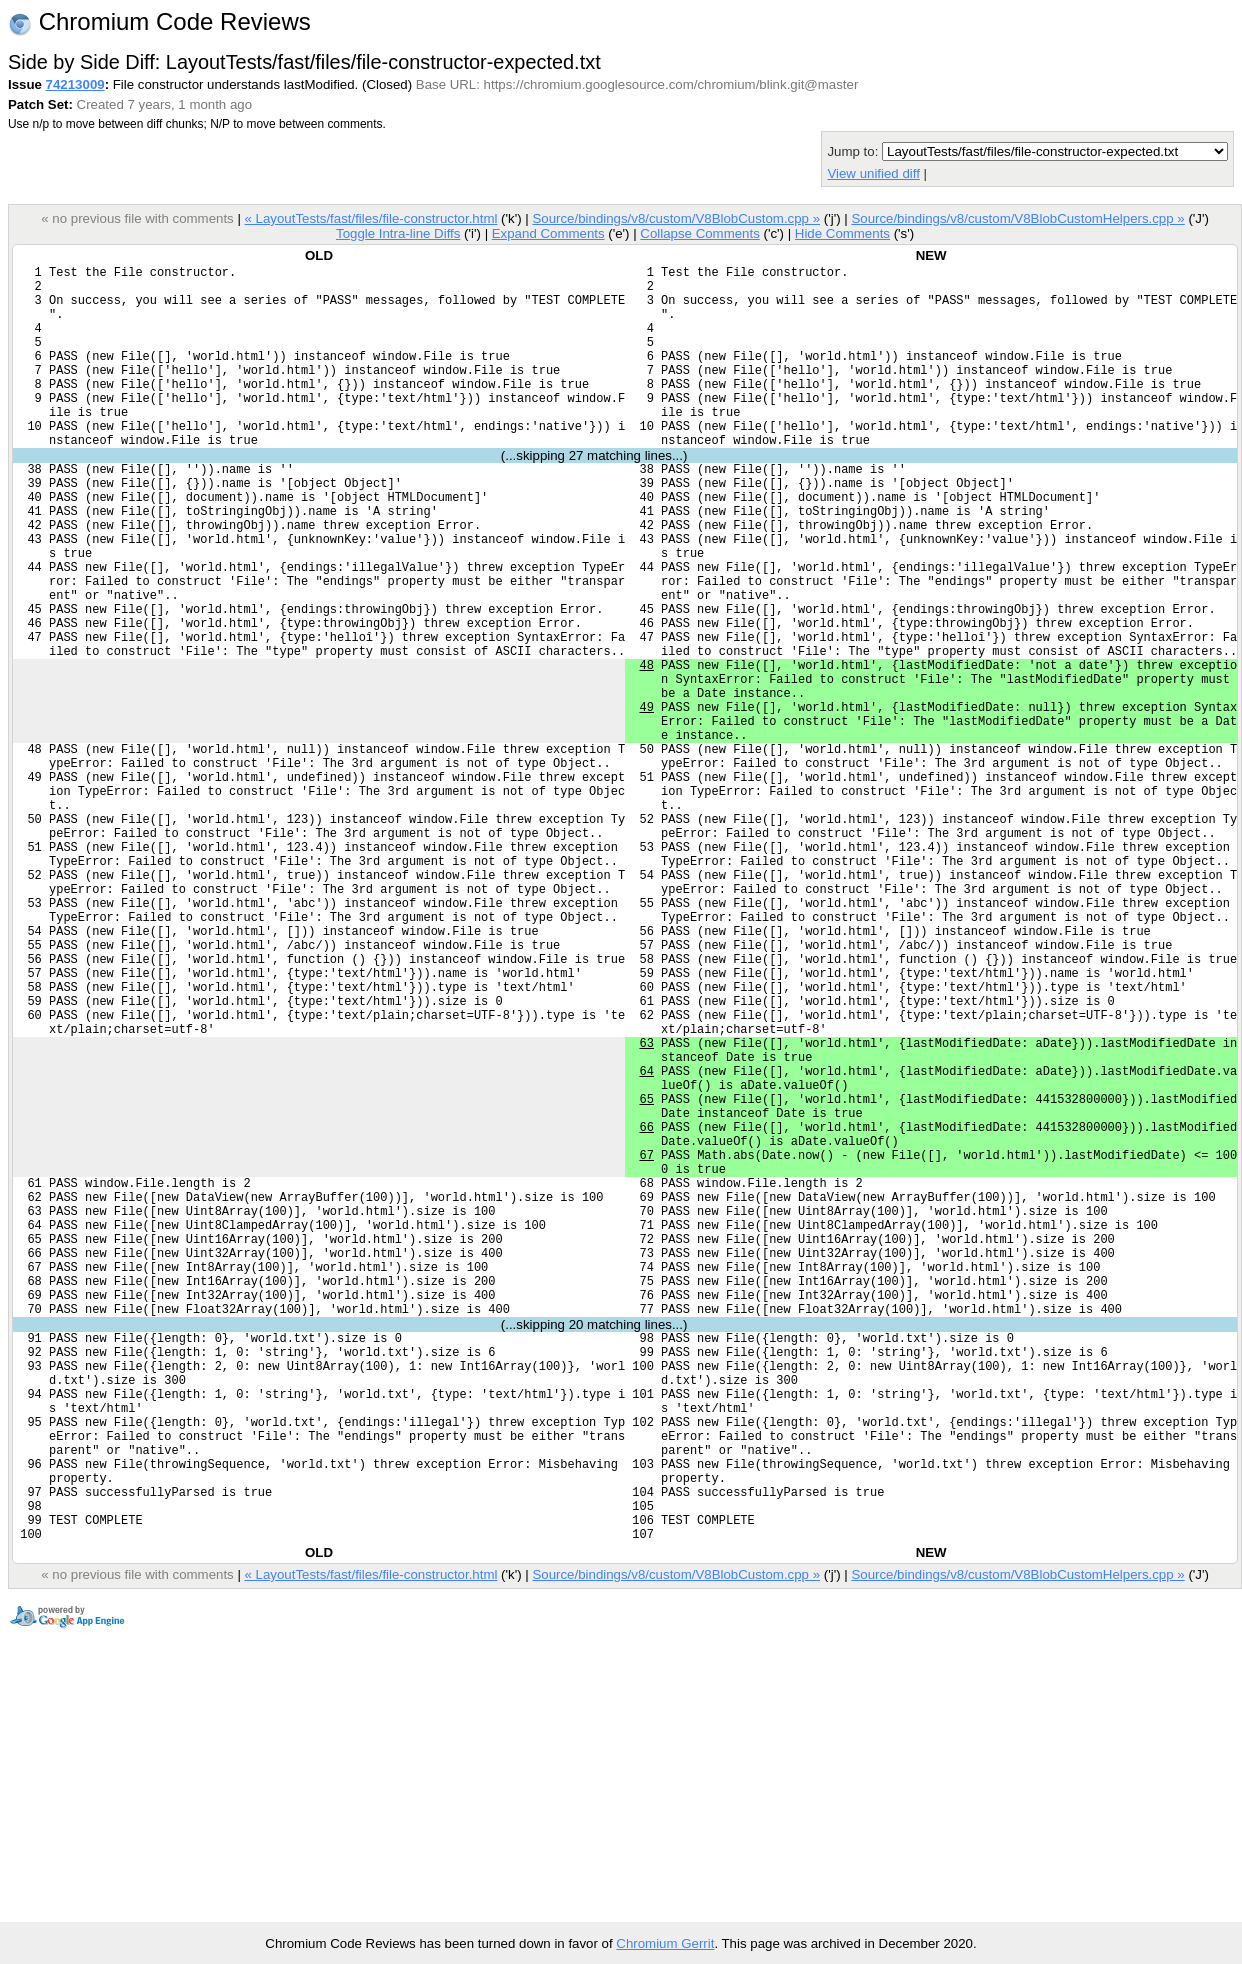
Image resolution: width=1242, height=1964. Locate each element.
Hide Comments (842, 233)
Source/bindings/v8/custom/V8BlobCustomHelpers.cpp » (1017, 218)
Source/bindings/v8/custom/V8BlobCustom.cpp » (676, 218)
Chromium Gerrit (665, 1943)
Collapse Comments (699, 233)
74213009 (75, 84)
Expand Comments (548, 233)
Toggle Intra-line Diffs (398, 233)
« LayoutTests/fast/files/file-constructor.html (370, 218)
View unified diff (873, 173)
